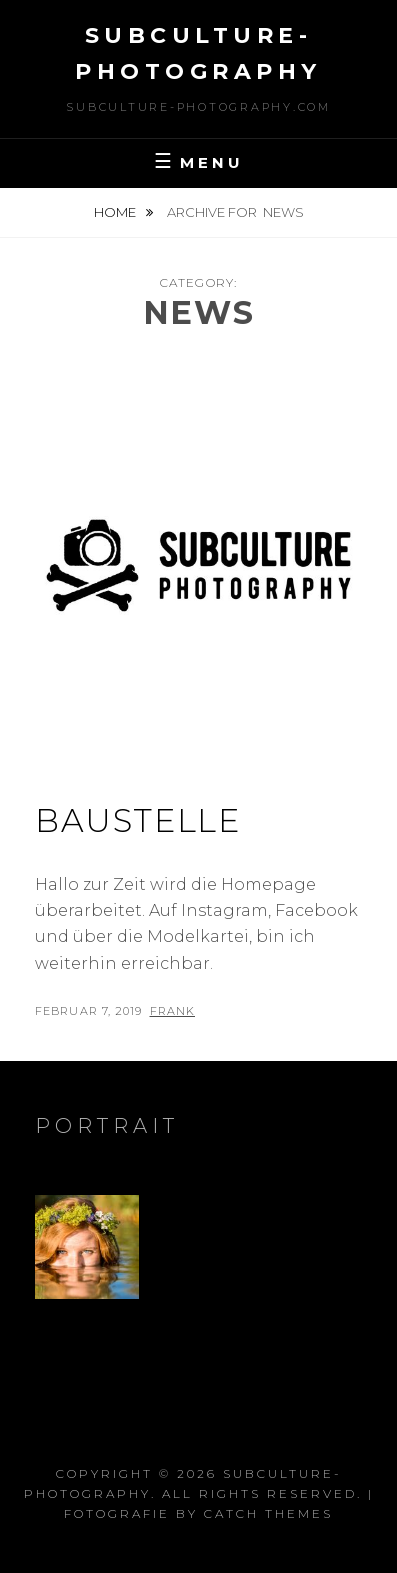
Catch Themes (268, 1513)
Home (116, 212)
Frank (173, 1011)
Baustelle (137, 820)
